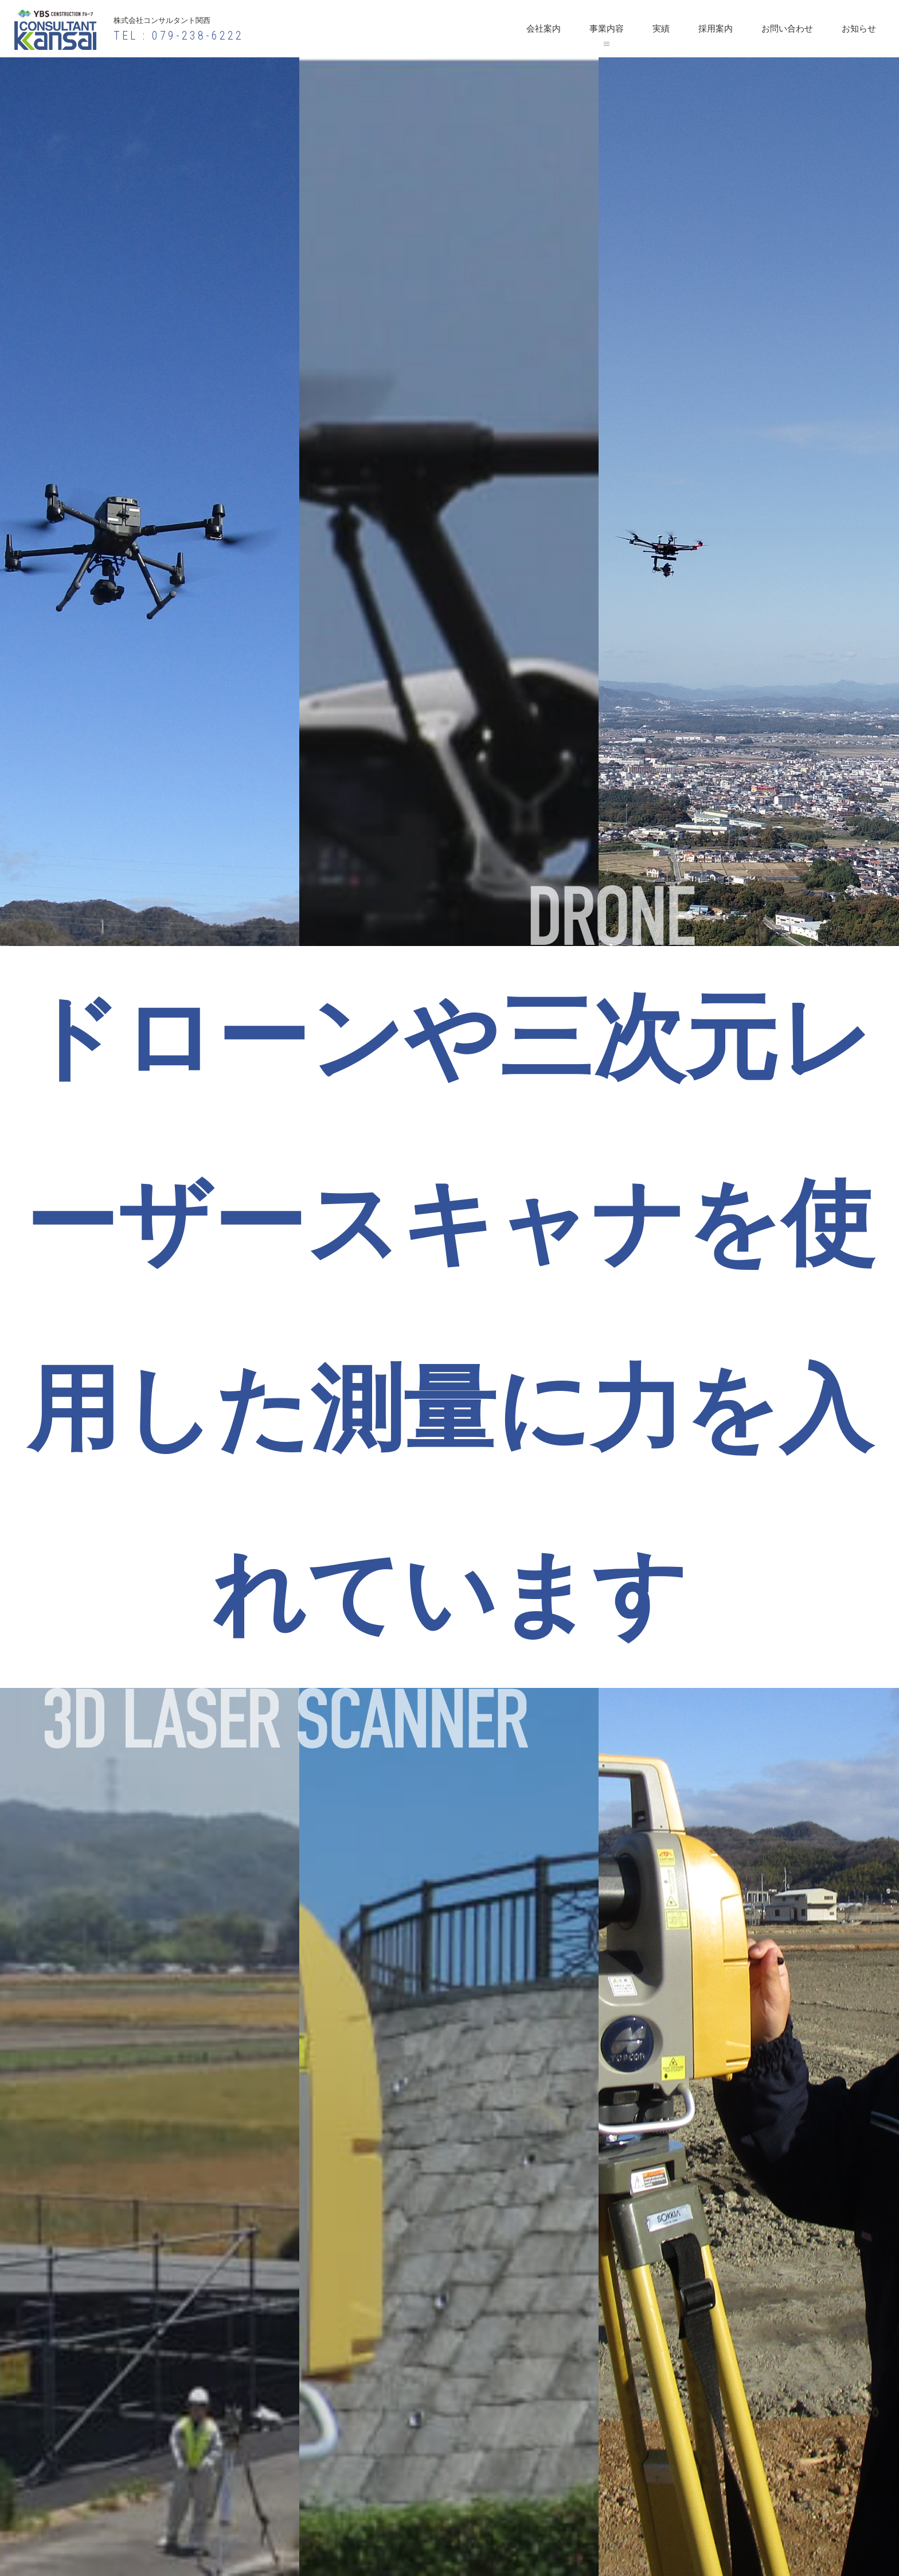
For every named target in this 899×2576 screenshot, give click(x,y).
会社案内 (543, 28)
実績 (661, 28)
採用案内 (715, 28)
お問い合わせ (787, 28)
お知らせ (859, 28)
